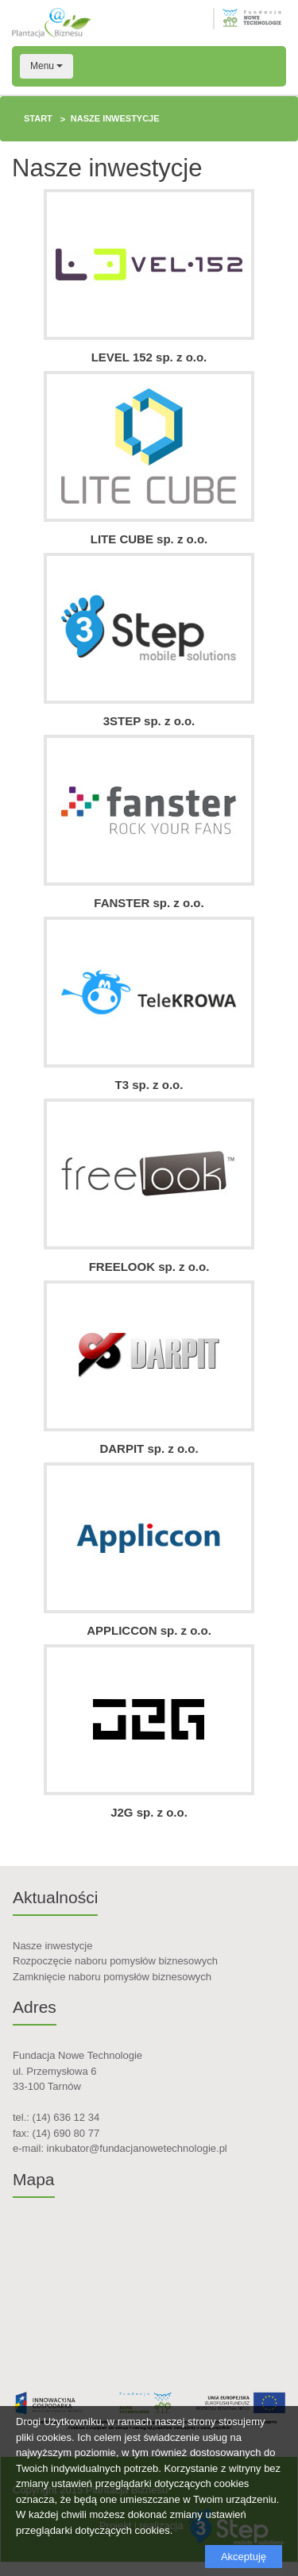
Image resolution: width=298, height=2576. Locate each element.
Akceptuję (243, 2556)
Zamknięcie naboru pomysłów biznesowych (112, 1977)
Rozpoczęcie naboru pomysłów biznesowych (115, 1961)
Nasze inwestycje (52, 1946)
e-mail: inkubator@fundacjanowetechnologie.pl (120, 2148)
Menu (46, 65)
